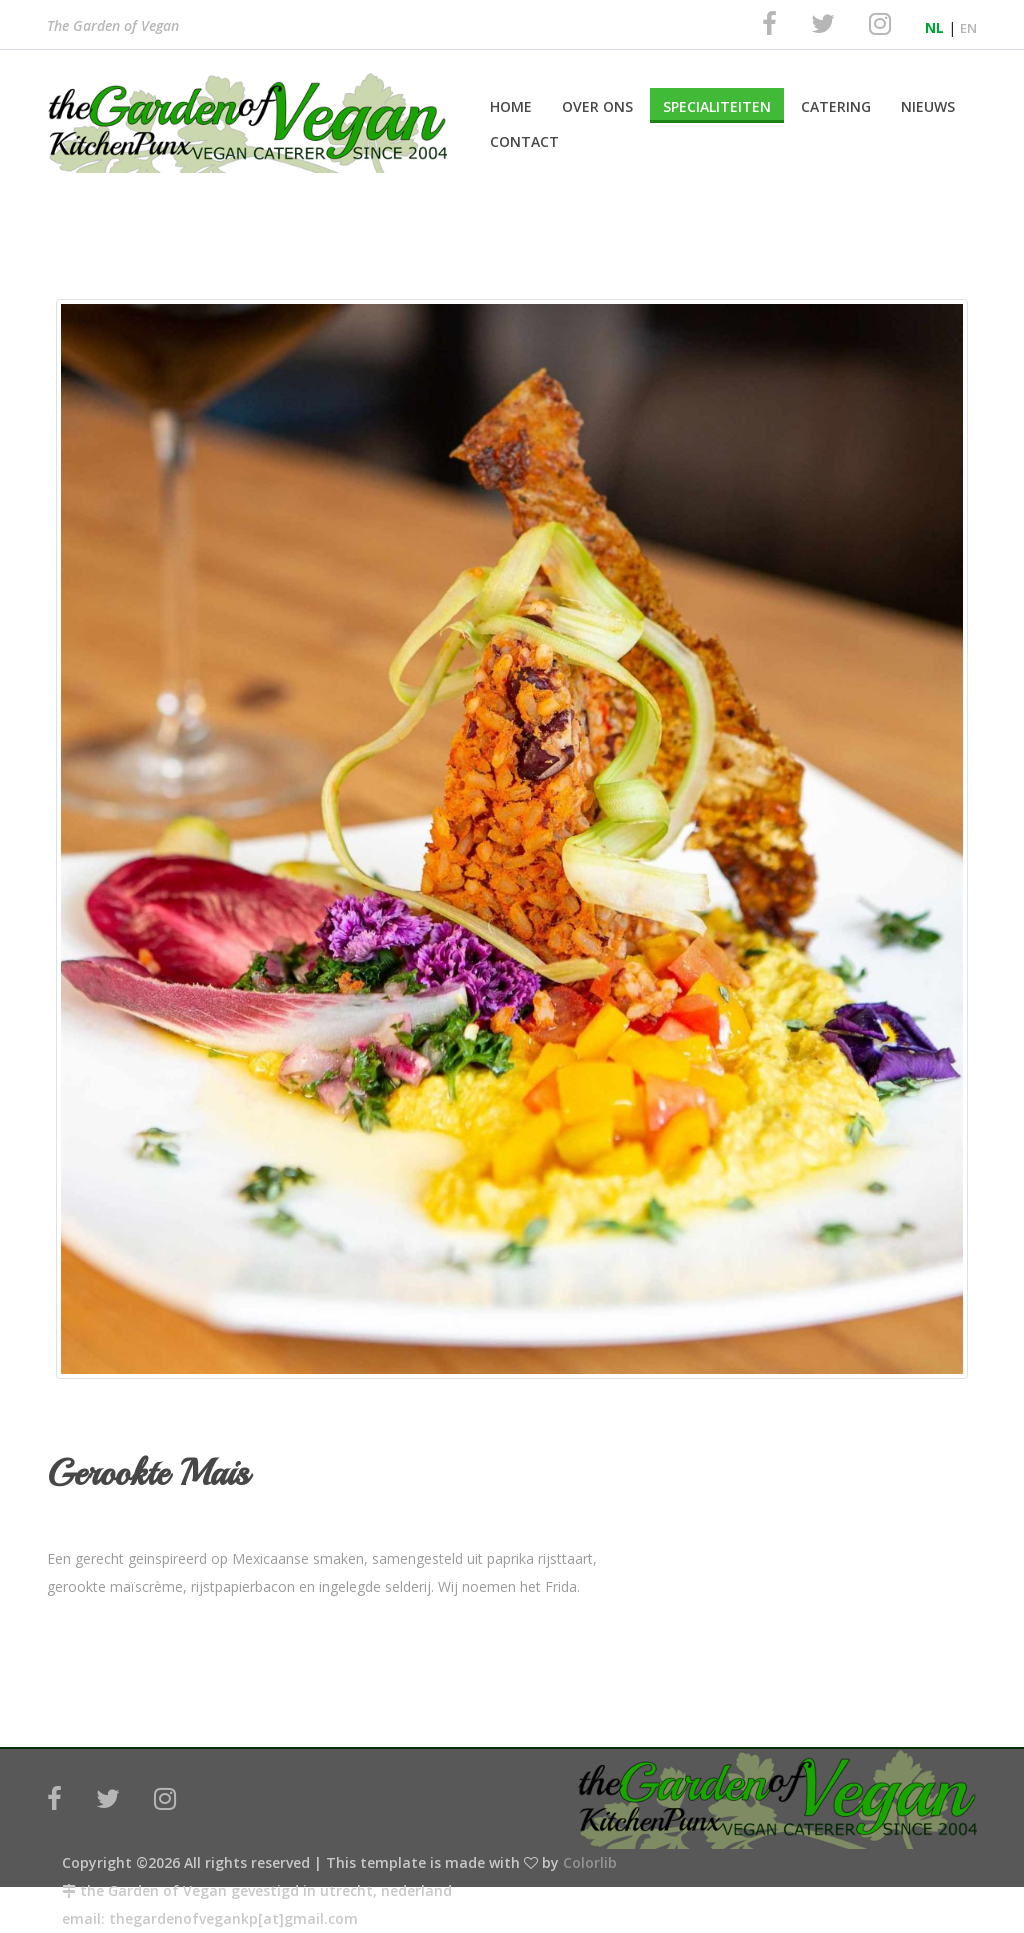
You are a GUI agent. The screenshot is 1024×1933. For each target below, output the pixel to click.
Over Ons (597, 106)
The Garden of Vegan (113, 27)
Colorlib (590, 1862)
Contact (524, 141)
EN (968, 28)
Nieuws (928, 106)
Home (511, 106)
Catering (836, 106)
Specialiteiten (717, 106)
